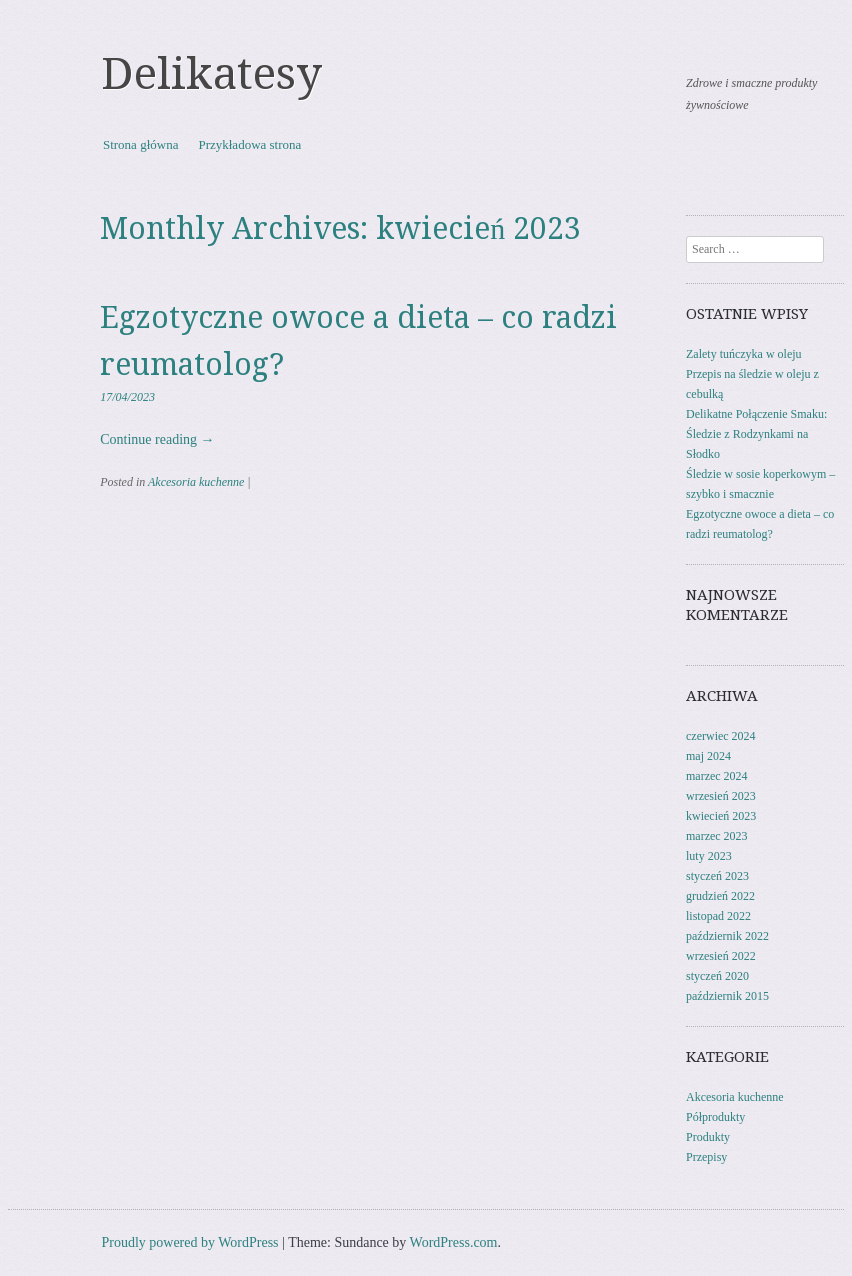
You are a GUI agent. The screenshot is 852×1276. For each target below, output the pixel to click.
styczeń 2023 (717, 876)
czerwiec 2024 (721, 736)
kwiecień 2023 (721, 816)
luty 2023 (709, 856)
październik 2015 (727, 996)
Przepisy (706, 1157)
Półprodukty (715, 1117)
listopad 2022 (718, 916)
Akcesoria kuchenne (196, 482)
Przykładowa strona (249, 144)
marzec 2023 (717, 836)
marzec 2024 (717, 776)
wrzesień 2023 (721, 796)
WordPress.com (454, 1242)
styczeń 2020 (717, 976)
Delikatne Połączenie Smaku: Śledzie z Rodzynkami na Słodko (756, 434)
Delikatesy (211, 74)
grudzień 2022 (720, 896)
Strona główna (140, 144)
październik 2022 (727, 936)
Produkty (708, 1137)
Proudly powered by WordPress (189, 1242)
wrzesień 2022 (721, 956)
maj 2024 (708, 756)
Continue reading (157, 439)
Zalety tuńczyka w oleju (744, 354)
